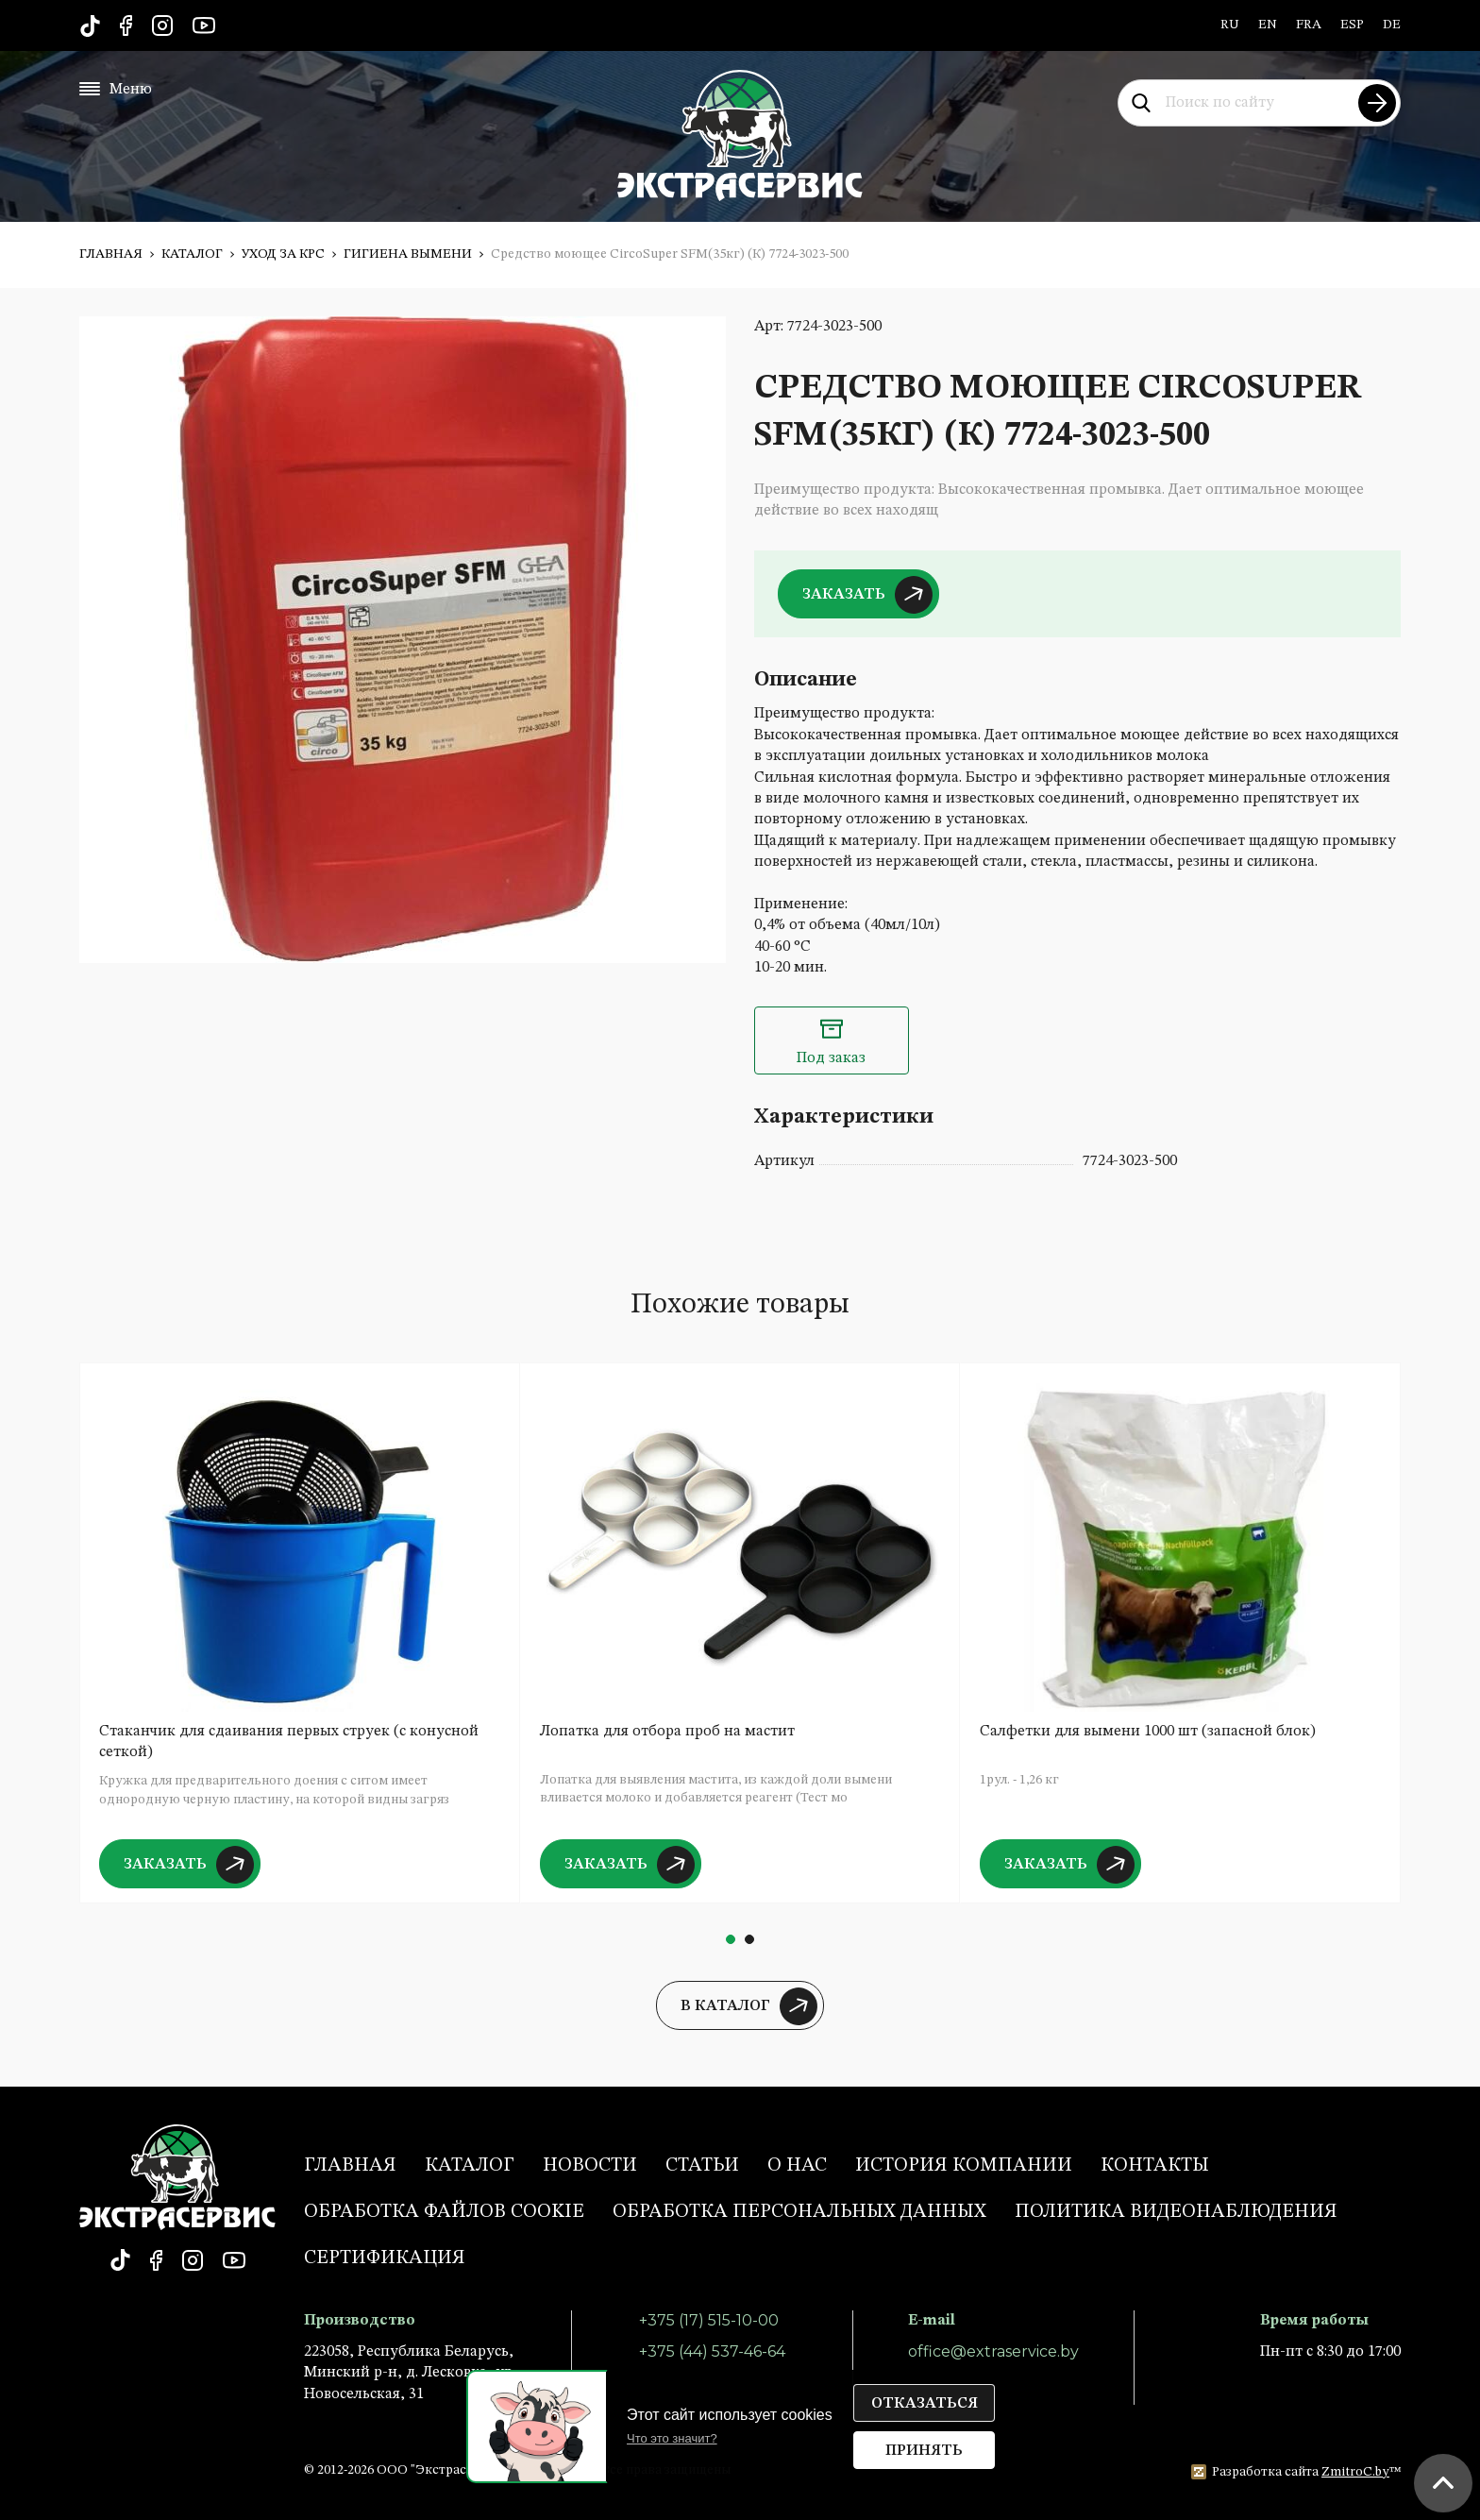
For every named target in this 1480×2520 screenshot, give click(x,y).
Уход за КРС (283, 254)
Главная (111, 254)
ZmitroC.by (1355, 2471)
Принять (924, 2451)
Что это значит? (672, 2438)
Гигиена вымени (408, 254)
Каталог (192, 254)
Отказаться (924, 2403)
